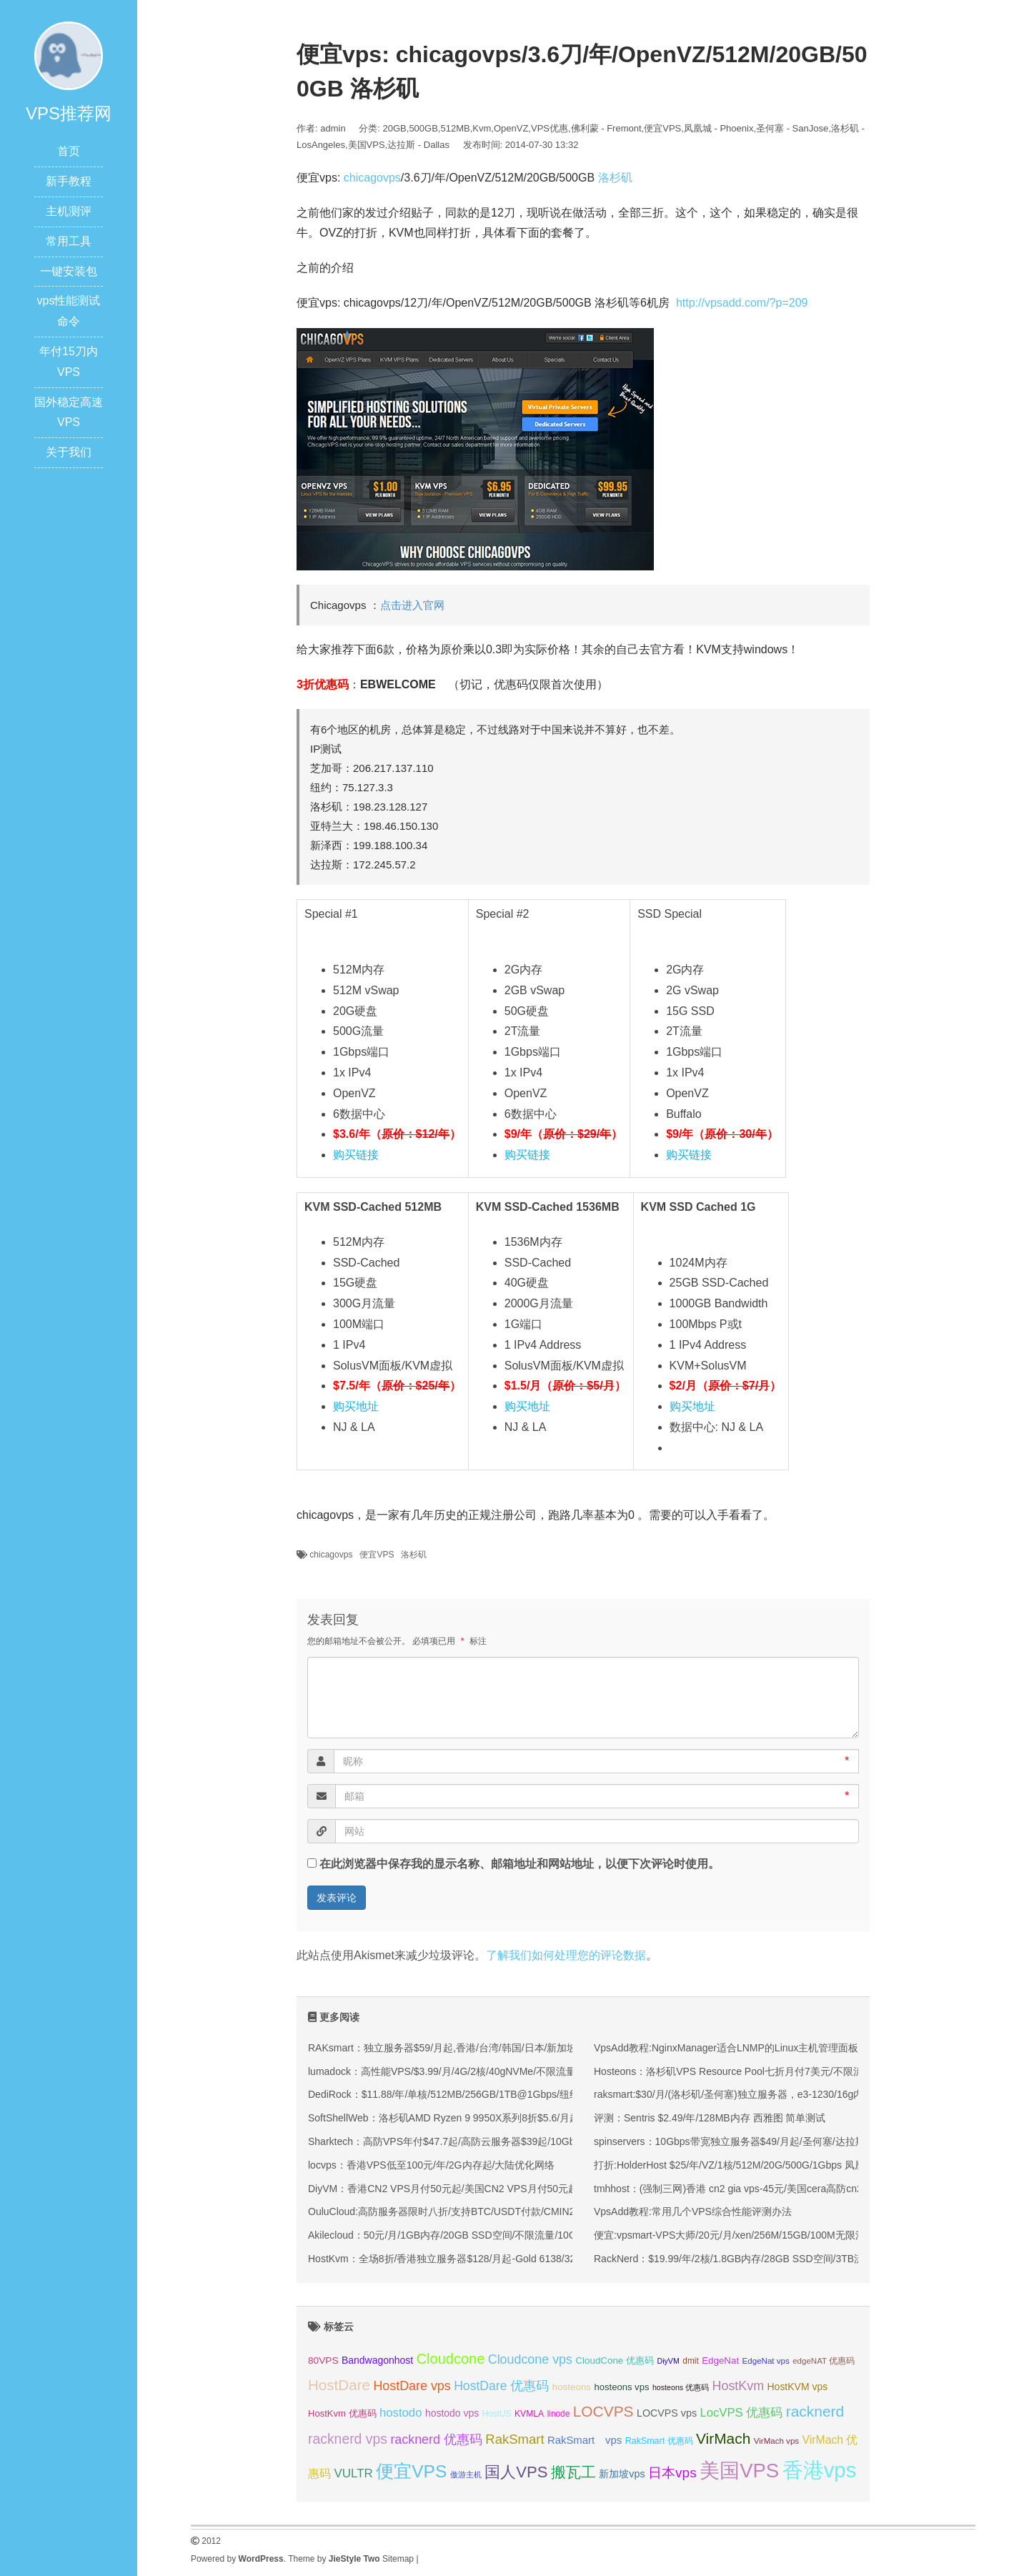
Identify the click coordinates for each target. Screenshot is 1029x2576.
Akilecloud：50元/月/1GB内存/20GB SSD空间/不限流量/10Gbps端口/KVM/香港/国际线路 (505, 2235)
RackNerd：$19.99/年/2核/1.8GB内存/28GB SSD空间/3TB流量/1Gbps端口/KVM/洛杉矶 (788, 2258)
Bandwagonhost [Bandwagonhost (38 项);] (377, 2360)
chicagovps (372, 178)
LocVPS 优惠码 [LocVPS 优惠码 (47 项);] (741, 2412)
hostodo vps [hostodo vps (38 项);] (452, 2413)
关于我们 (68, 452)
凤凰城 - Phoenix (719, 128)
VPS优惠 (549, 128)
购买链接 (356, 1155)
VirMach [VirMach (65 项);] (723, 2438)
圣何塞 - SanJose (792, 128)
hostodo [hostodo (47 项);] (400, 2412)
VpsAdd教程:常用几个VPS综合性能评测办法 (693, 2211)
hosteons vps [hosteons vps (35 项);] (621, 2387)
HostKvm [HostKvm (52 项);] (738, 2386)
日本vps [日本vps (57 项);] (672, 2472)
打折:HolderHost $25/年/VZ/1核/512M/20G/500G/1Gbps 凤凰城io (738, 2165)
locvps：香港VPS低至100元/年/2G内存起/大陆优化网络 (431, 2165)
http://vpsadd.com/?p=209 (742, 303)
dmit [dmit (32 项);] (690, 2361)
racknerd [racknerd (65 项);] (815, 2411)
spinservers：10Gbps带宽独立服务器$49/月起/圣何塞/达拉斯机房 (739, 2141)
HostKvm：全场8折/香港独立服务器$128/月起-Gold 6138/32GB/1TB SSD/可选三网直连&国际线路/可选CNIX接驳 (559, 2258)
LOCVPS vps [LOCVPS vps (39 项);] (667, 2413)
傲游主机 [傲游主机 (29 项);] (466, 2474)
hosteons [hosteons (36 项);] (571, 2387)
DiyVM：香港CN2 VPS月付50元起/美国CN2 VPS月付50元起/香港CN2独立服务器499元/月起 (514, 2188)
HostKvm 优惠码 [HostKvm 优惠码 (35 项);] (342, 2413)
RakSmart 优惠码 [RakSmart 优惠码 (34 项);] (659, 2441)
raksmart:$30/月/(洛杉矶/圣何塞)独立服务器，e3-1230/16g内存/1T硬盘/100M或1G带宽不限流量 (806, 2094)
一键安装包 (68, 271)
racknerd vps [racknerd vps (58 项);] (347, 2439)
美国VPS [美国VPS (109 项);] (739, 2470)
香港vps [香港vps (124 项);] (819, 2470)
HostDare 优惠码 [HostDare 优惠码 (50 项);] (501, 2386)
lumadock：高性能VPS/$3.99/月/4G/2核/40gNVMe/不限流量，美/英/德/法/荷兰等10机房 (503, 2071)
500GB (423, 128)
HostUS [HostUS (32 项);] (497, 2414)
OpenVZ (511, 128)
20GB (395, 128)
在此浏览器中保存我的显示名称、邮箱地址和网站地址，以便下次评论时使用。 (519, 1864)
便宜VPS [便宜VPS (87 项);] (411, 2471)
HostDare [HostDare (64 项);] (339, 2385)
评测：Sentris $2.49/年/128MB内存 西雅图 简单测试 (709, 2118)
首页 (68, 151)
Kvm (481, 128)
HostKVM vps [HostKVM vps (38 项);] (797, 2386)
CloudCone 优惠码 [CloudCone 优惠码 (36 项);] (614, 2360)
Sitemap (398, 2559)
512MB (454, 128)
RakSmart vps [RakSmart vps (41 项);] (584, 2440)
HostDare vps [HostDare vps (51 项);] (411, 2386)
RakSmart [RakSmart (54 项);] (514, 2439)
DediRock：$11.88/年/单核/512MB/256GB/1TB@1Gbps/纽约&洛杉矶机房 (472, 2094)
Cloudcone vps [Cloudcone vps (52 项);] (530, 2359)
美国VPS (366, 144)
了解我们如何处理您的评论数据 (566, 1955)
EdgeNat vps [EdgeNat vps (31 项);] (766, 2361)
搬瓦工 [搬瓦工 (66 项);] (573, 2472)
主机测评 (68, 211)
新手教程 (68, 181)
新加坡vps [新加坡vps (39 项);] (622, 2474)
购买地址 (356, 1406)
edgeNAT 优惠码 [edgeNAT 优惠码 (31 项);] (823, 2361)
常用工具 (68, 241)
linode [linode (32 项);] (558, 2414)
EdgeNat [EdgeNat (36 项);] (720, 2360)
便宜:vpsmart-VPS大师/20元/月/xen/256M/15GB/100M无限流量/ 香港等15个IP (767, 2235)
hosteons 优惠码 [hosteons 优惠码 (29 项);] (680, 2387)
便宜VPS (662, 128)
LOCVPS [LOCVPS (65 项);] (603, 2411)
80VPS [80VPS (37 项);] (323, 2360)
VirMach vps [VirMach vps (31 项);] (776, 2441)
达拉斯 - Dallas (418, 144)
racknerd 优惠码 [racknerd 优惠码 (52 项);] (436, 2439)
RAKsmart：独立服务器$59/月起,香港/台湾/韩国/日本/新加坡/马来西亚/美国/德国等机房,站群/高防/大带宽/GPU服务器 (568, 2048)
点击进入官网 (412, 605)
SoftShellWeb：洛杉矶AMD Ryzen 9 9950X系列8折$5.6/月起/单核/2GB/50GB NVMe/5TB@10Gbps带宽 (539, 2118)
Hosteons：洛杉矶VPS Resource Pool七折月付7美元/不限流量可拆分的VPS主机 (773, 2071)
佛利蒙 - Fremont (606, 128)
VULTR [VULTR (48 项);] (353, 2473)
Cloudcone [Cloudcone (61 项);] (451, 2359)
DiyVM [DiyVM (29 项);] (668, 2361)
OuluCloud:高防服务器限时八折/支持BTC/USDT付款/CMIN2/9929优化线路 (474, 2211)
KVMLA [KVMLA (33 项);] (529, 2414)
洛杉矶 (615, 178)
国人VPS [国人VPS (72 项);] (515, 2472)
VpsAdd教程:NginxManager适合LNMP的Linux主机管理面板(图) (734, 2048)
